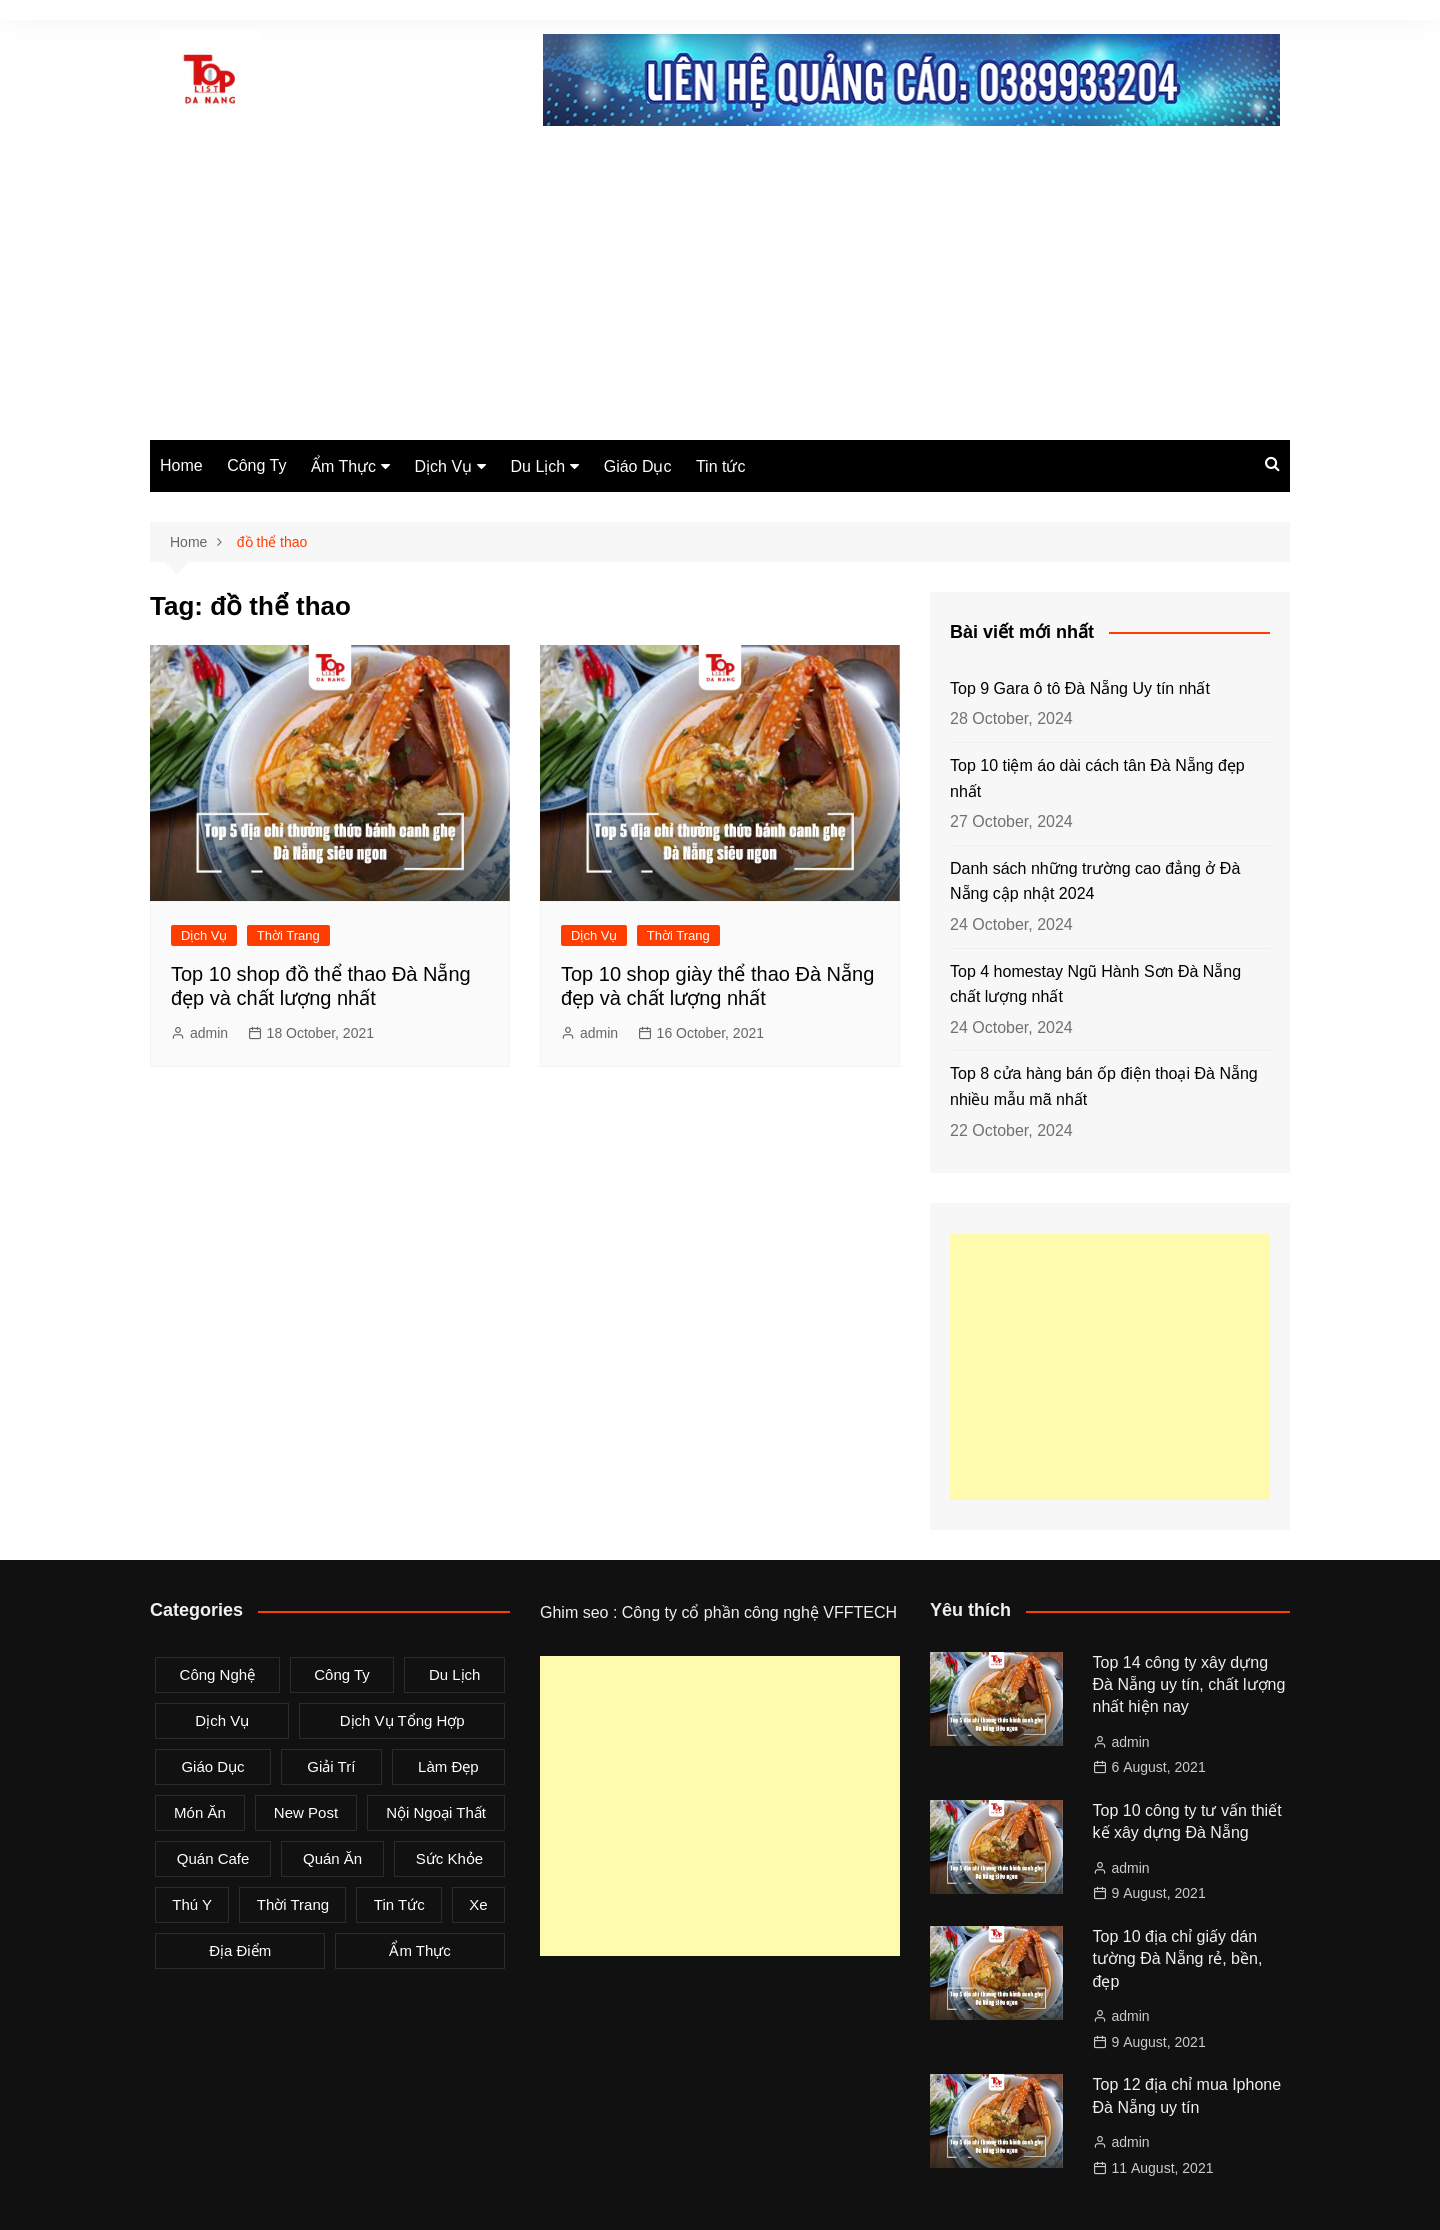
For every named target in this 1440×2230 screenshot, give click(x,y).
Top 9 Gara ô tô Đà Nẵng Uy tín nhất (1080, 688)
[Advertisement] (720, 290)
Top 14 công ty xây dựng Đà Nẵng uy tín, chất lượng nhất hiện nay (1189, 1685)
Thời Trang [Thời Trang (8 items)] (293, 1904)
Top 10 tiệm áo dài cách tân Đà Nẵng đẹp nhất (1097, 778)
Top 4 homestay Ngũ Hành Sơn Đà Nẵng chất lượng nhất (1095, 984)
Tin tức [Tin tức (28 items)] (399, 1904)
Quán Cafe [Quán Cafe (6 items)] (213, 1858)
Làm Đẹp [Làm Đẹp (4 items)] (448, 1766)
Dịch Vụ (444, 466)
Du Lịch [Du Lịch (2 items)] (455, 1674)
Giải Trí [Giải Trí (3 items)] (331, 1766)
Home (181, 465)
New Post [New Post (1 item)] (306, 1812)
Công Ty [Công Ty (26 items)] (342, 1674)
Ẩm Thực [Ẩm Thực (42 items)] (419, 1950)
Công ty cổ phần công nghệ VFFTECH (759, 1612)
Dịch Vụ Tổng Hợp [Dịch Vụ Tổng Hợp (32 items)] (402, 1720)
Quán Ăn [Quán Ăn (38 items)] (332, 1858)
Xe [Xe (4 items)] (478, 1904)
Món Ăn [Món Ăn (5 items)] (200, 1812)
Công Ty (256, 465)
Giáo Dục (638, 466)
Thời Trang (288, 935)
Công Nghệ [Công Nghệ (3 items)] (218, 1674)
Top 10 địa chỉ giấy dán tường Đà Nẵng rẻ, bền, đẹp (1178, 1959)
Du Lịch (538, 466)
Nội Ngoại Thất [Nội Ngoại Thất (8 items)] (436, 1812)
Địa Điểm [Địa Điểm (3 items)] (240, 1950)
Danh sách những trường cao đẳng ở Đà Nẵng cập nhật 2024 (1095, 881)
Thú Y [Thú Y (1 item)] (192, 1904)
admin (209, 1033)
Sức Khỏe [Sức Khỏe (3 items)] (449, 1858)
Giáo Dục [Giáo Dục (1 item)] (212, 1766)
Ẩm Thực (343, 466)
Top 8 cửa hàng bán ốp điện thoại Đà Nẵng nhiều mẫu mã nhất (1104, 1086)
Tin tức (721, 466)
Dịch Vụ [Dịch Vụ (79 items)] (222, 1720)
